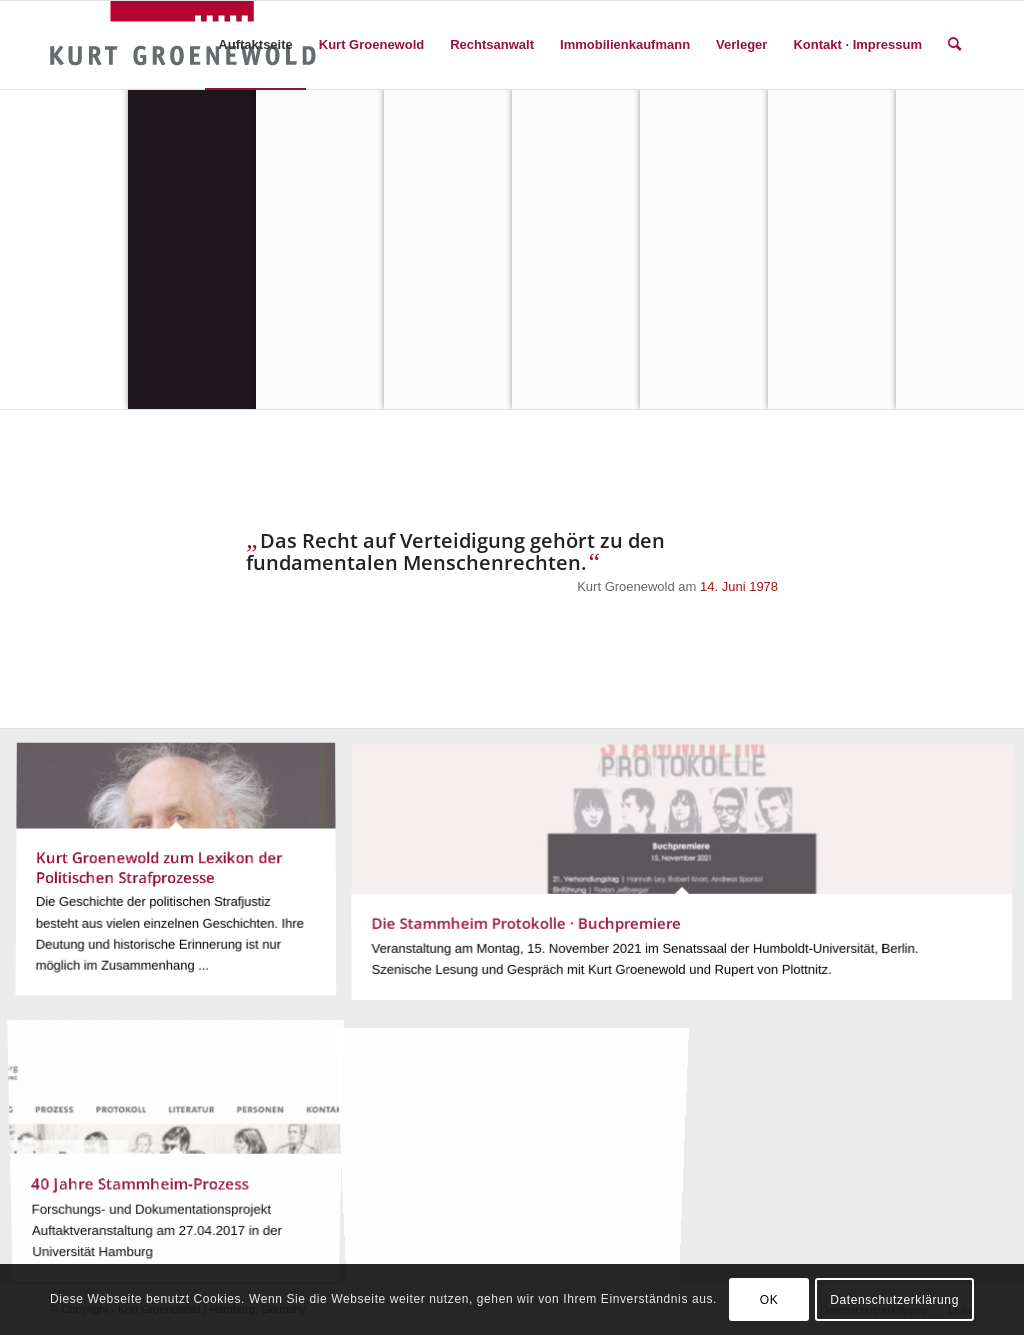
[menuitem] (255, 45)
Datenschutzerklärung (894, 1300)
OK (769, 1300)
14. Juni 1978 (739, 586)
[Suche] (954, 45)
